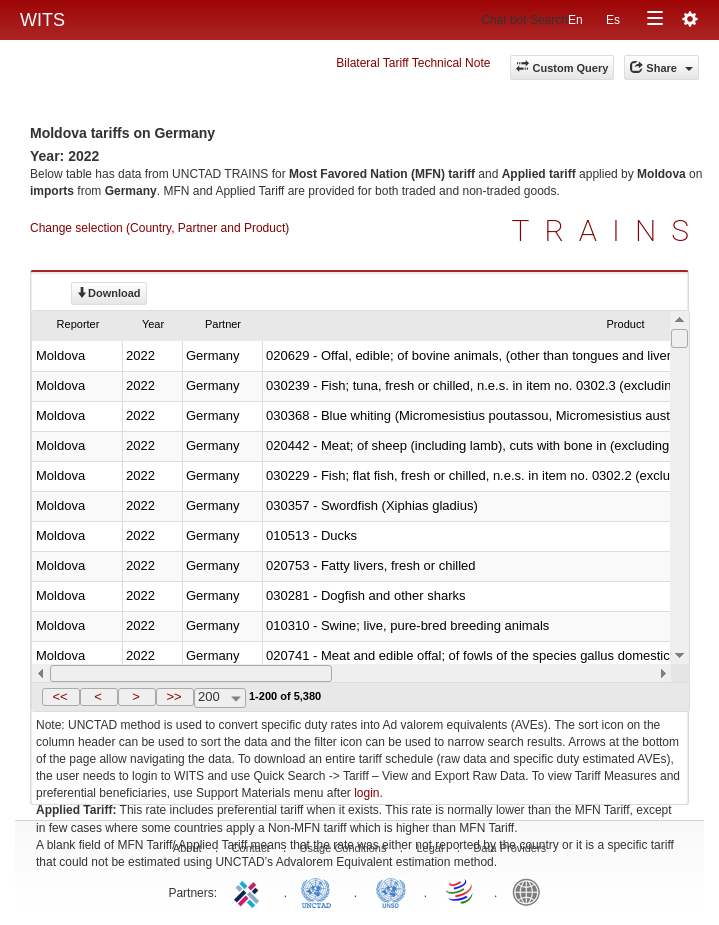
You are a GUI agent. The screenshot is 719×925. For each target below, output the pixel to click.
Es (613, 20)
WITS (42, 20)
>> (173, 696)
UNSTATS (391, 891)
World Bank (531, 891)
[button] (61, 697)
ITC (250, 891)
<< (59, 696)
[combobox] (220, 698)
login (366, 793)
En (575, 20)
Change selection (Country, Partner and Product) (159, 228)
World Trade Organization (461, 891)
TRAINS (608, 230)
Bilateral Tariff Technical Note (413, 63)
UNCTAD (320, 891)
